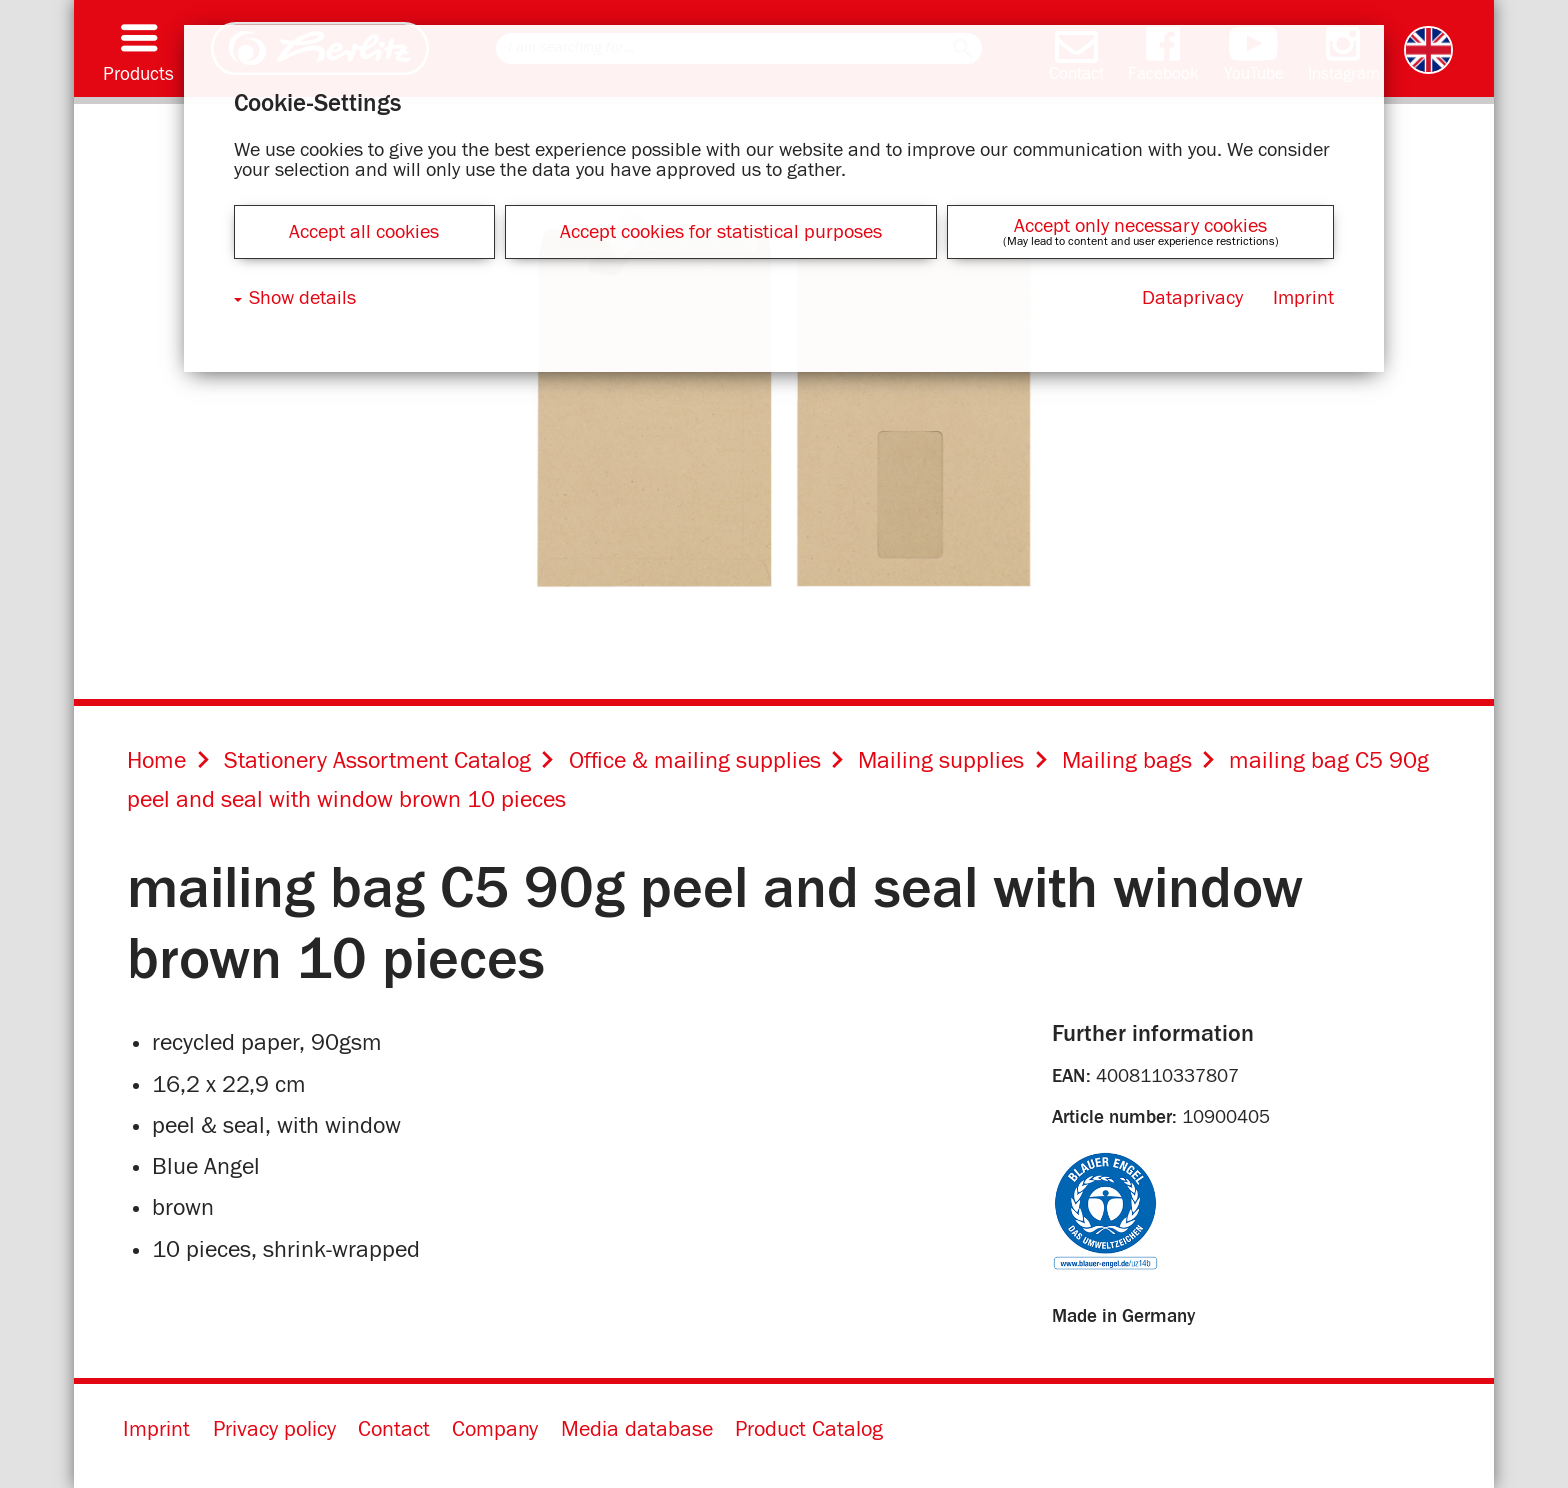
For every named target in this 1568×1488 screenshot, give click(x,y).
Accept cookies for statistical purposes (721, 232)
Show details (302, 298)
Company (495, 1430)
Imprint (156, 1430)
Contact (394, 1430)
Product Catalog (809, 1430)
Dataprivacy (1192, 298)
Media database (637, 1430)
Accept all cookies (364, 232)
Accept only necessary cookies (1140, 226)
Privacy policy (274, 1430)
